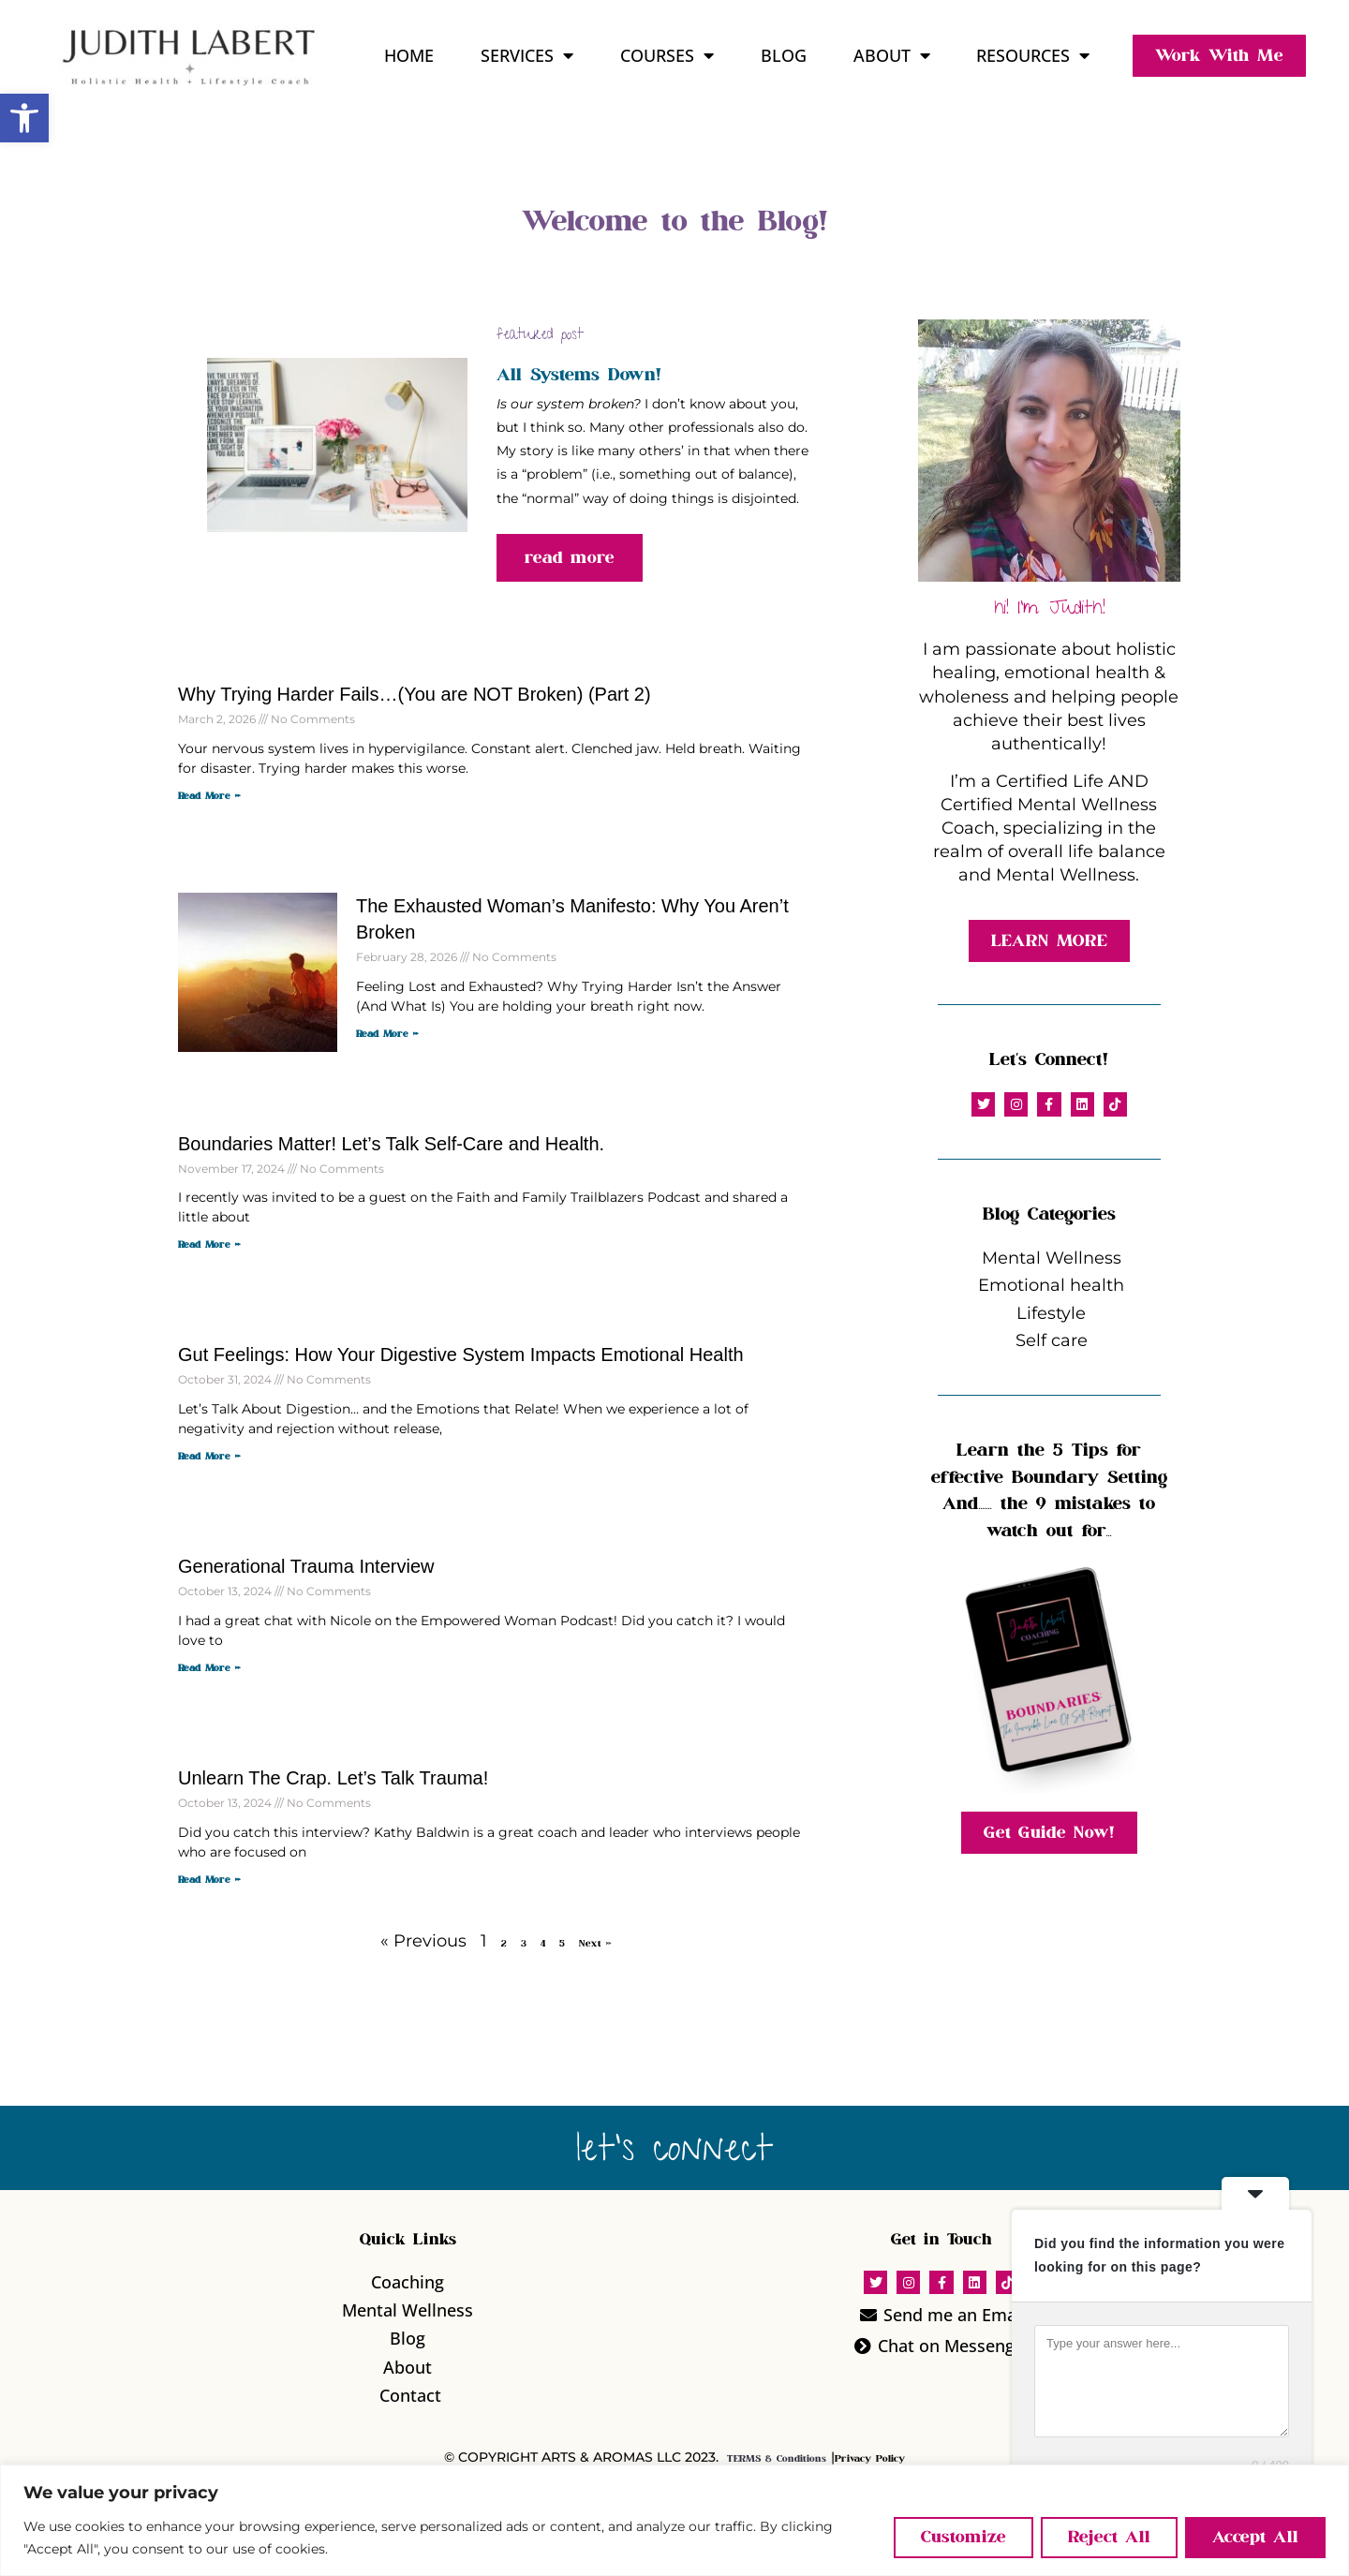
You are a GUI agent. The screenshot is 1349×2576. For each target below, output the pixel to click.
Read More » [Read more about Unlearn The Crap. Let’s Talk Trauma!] (209, 1880)
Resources (1033, 55)
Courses (667, 55)
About (891, 55)
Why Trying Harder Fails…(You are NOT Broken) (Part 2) (414, 694)
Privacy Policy (870, 2459)
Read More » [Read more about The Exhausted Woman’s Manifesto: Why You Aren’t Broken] (387, 1034)
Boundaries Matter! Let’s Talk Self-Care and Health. (391, 1143)
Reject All (1109, 2537)
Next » (595, 1943)
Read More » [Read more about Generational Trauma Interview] (209, 1668)
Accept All (1255, 2537)
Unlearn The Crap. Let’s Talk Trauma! (333, 1778)
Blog (784, 55)
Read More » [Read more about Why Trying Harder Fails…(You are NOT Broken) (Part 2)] (209, 796)
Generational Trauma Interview (306, 1566)
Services (527, 55)
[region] (674, 2520)
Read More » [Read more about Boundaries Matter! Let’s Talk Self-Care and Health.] (209, 1245)
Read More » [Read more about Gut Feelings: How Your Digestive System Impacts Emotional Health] (209, 1456)
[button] (24, 118)
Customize (963, 2537)
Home (409, 55)
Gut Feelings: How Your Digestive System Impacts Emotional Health (461, 1354)
